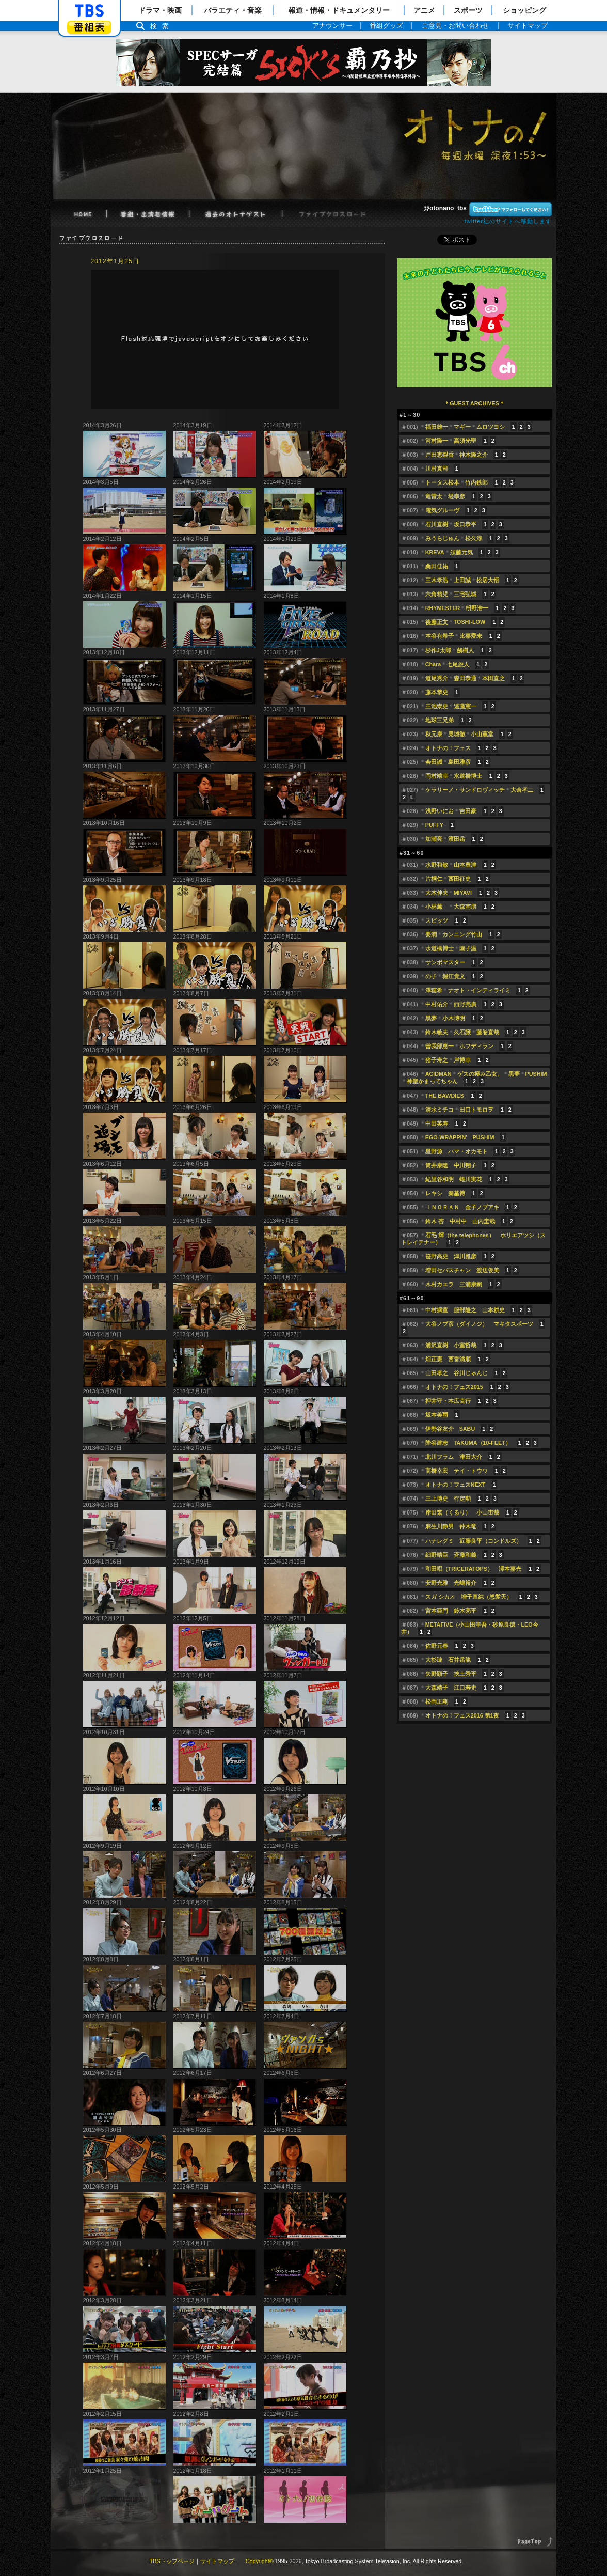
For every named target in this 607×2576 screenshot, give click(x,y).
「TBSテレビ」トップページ (89, 11)
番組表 (89, 27)
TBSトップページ (172, 2561)
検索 (162, 26)
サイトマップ (217, 2561)
